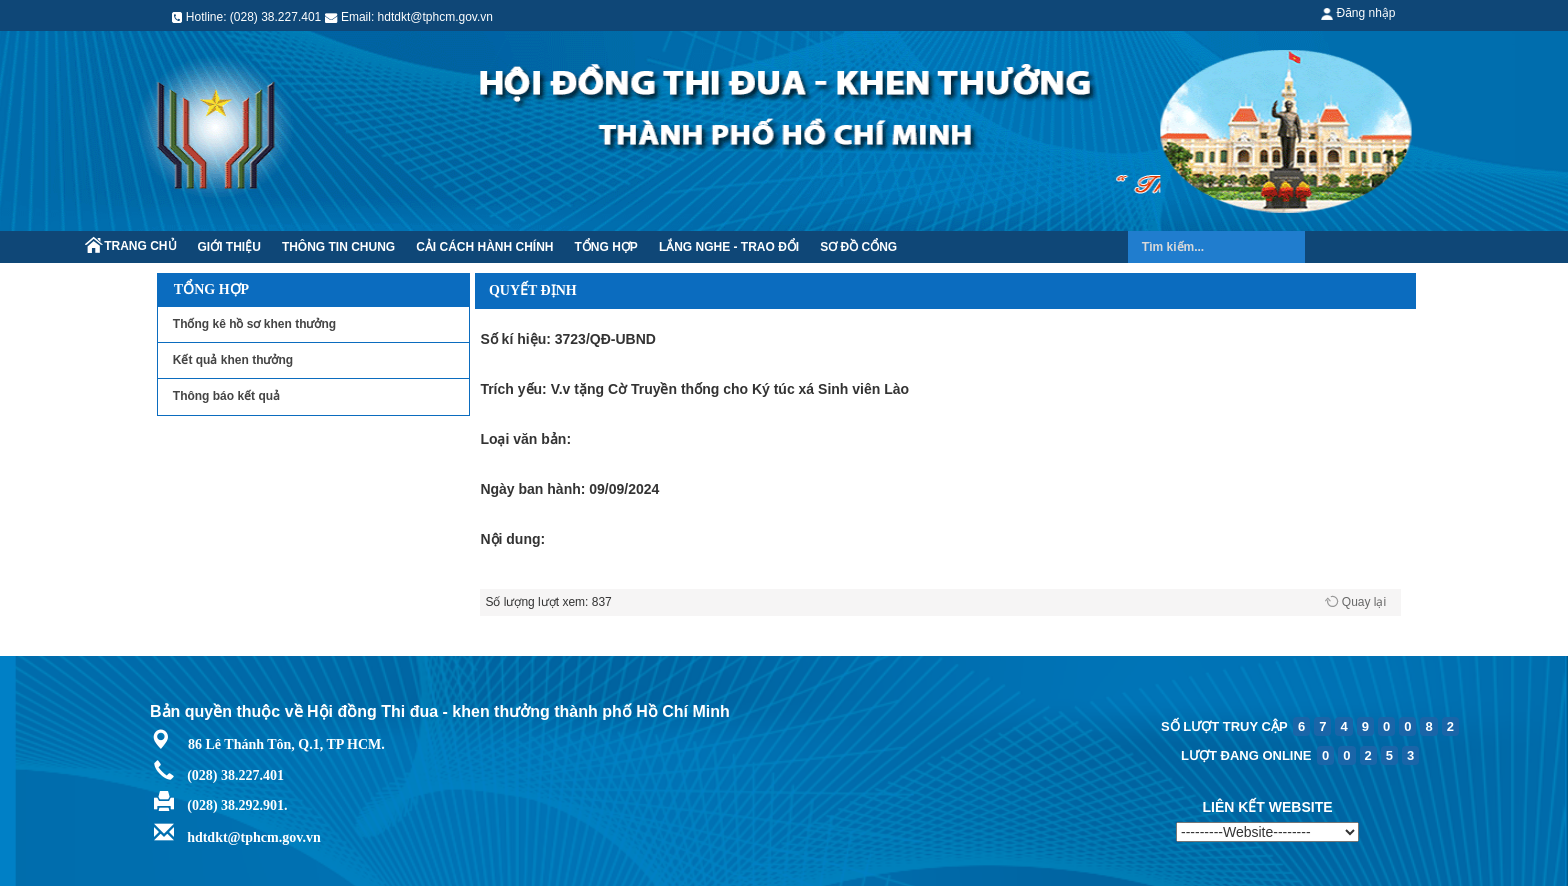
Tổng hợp (211, 289)
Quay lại (1364, 602)
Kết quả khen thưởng (233, 360)
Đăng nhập (1358, 13)
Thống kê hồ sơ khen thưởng (254, 324)
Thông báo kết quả (226, 396)
